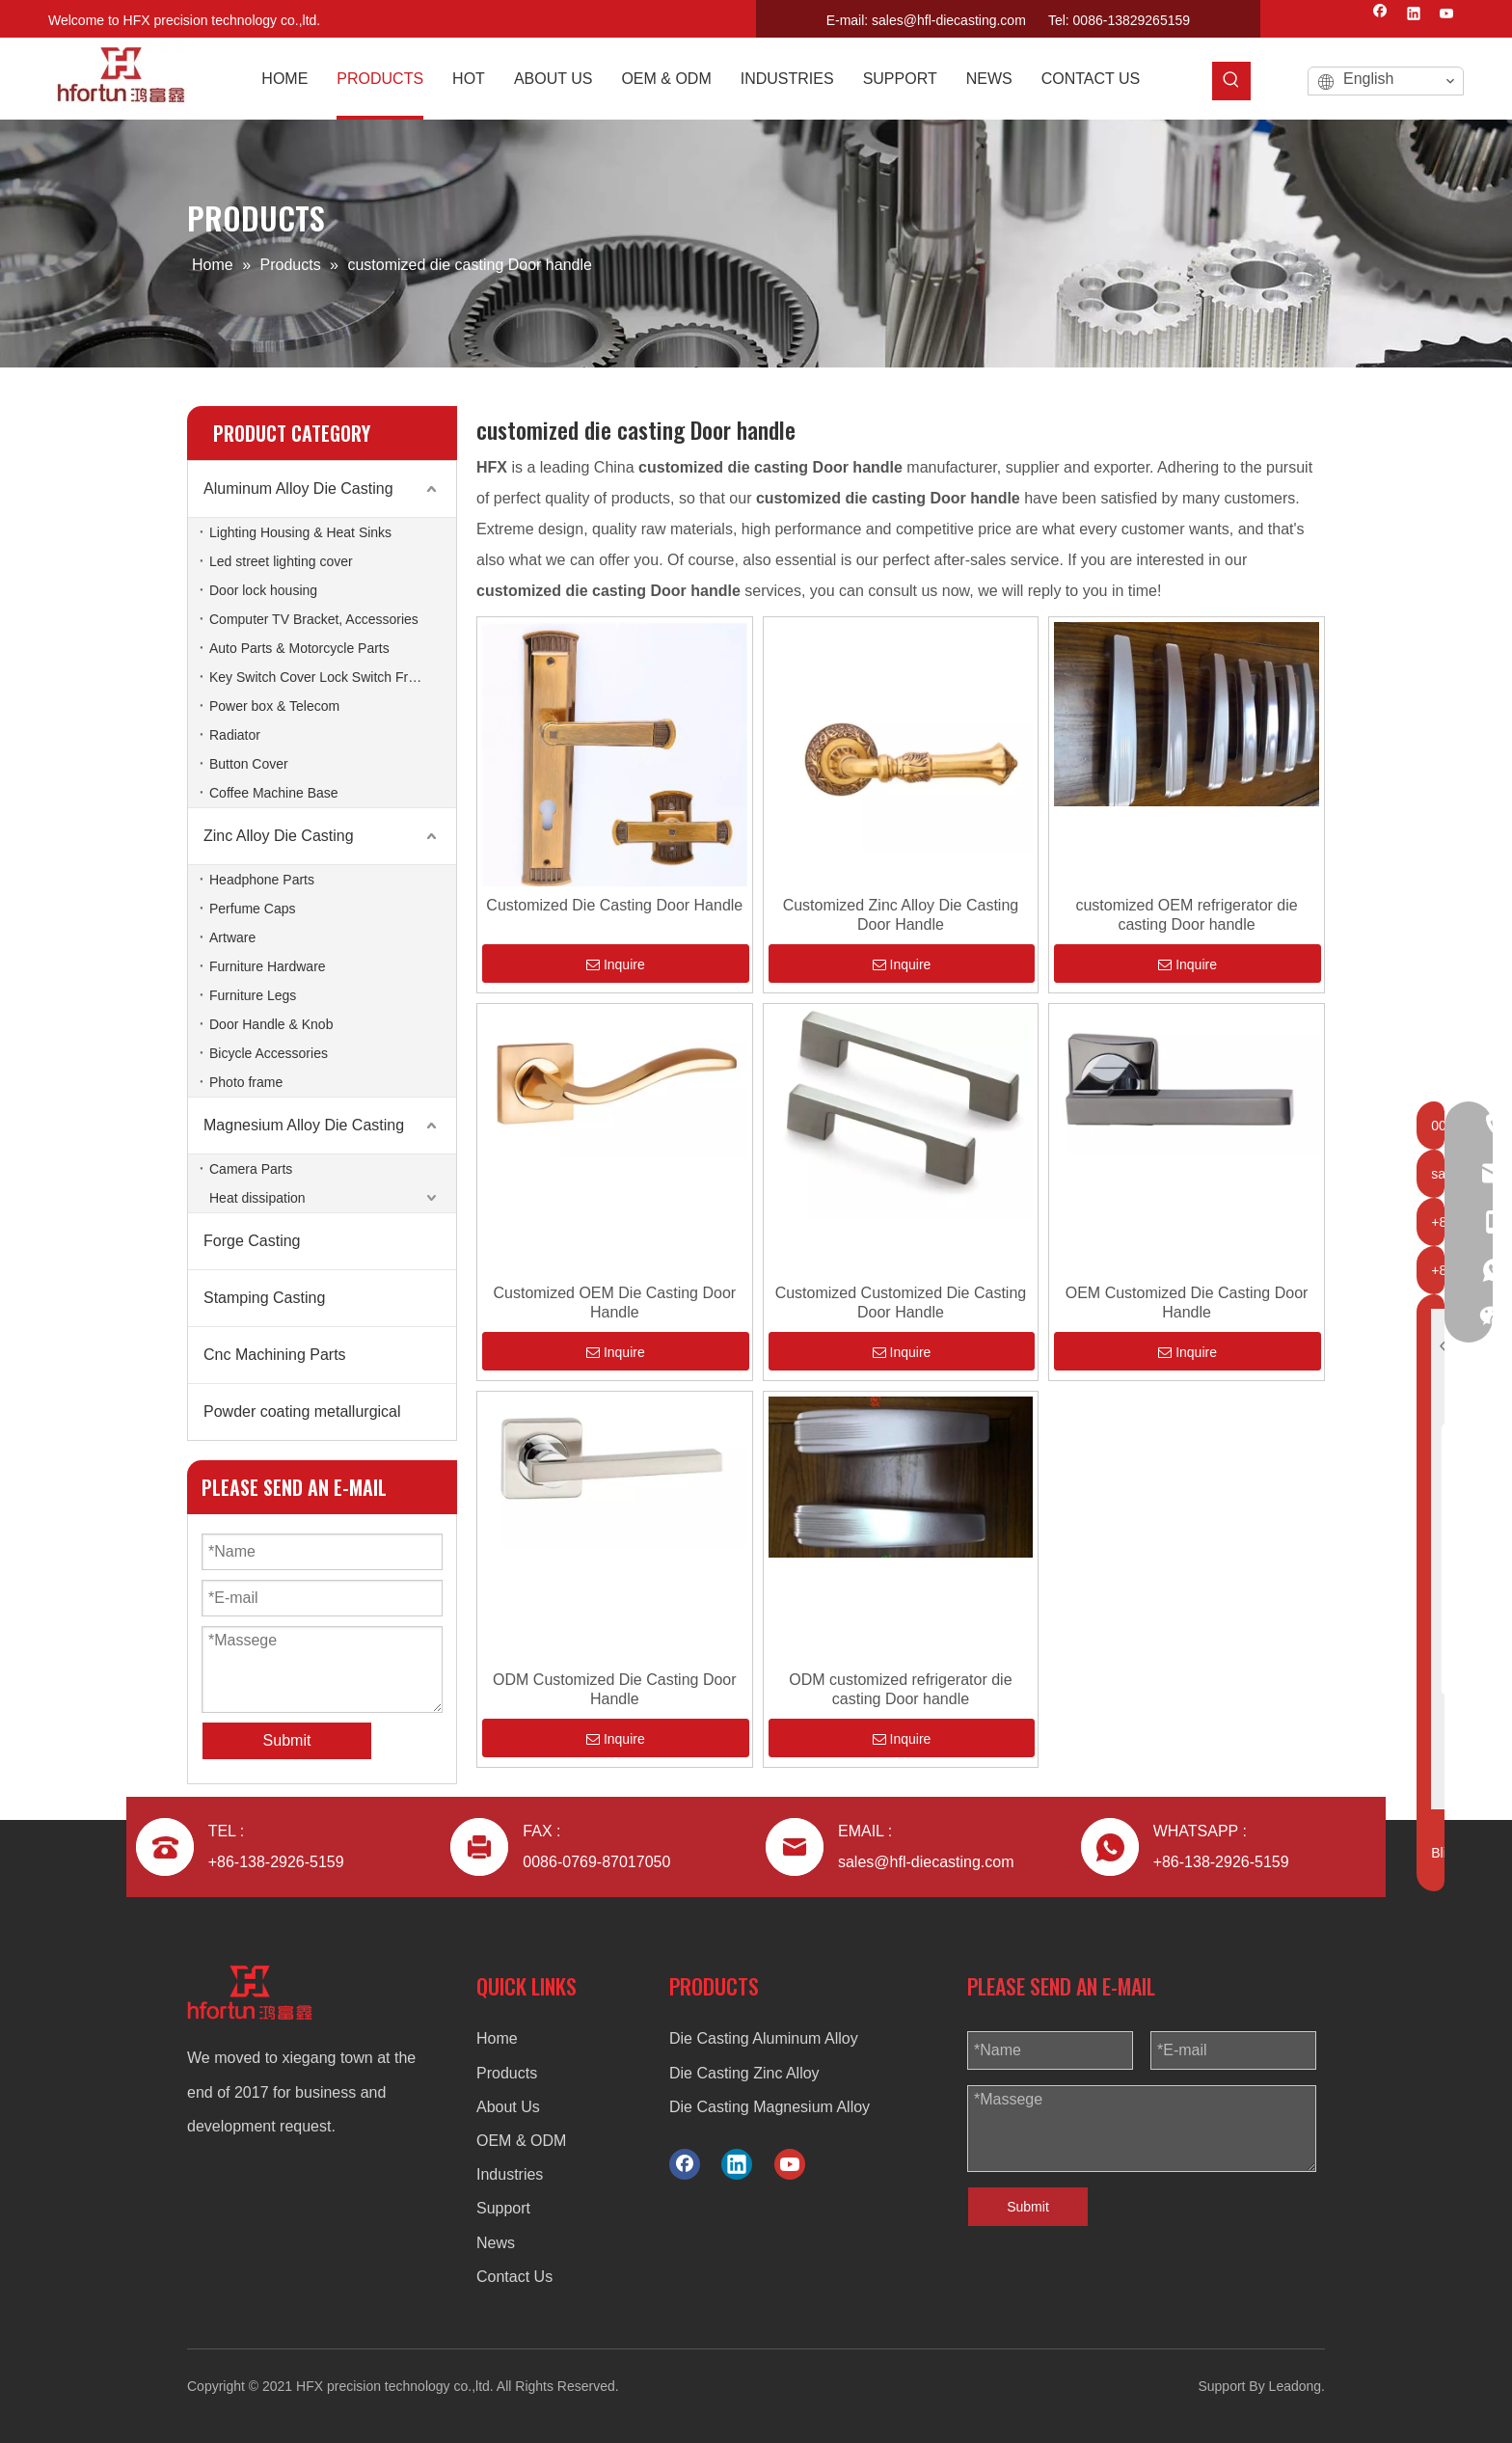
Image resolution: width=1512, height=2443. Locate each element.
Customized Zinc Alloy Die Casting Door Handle (901, 915)
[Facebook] (1380, 15)
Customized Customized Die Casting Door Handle (901, 1302)
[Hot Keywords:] (1231, 81)
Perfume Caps (252, 908)
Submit (1028, 2206)
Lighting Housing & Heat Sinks (300, 532)
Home (497, 2038)
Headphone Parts (261, 879)
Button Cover (248, 764)
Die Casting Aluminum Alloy (763, 2038)
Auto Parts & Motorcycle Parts (299, 648)
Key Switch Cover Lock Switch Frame (321, 677)
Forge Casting (252, 1241)
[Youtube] (1447, 15)
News (495, 2243)
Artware (232, 937)
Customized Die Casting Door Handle (614, 905)
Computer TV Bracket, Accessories (313, 619)
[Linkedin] (1414, 15)
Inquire (615, 964)
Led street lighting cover (281, 561)
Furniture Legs (252, 995)
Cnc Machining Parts (274, 1354)
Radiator (234, 735)
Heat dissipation (257, 1198)
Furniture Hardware (267, 966)
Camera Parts (250, 1169)
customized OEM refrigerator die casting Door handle (1186, 915)
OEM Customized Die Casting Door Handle (1187, 1302)
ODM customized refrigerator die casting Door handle (900, 1689)
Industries (509, 2174)
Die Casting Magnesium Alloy (769, 2107)
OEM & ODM (521, 2140)
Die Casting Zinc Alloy (744, 2073)
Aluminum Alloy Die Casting (298, 488)
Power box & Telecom (274, 706)
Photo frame (246, 1082)
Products (506, 2073)
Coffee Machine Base (273, 793)
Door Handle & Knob (271, 1024)
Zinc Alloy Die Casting (278, 836)
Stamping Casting (264, 1297)
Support (503, 2208)
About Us (508, 2107)
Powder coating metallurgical (302, 1411)
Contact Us (514, 2276)
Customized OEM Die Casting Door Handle (614, 1302)
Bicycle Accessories (268, 1053)
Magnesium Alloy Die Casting (303, 1125)
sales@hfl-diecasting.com (949, 20)
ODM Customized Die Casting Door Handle (615, 1689)
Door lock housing (263, 590)
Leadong (1295, 2386)
